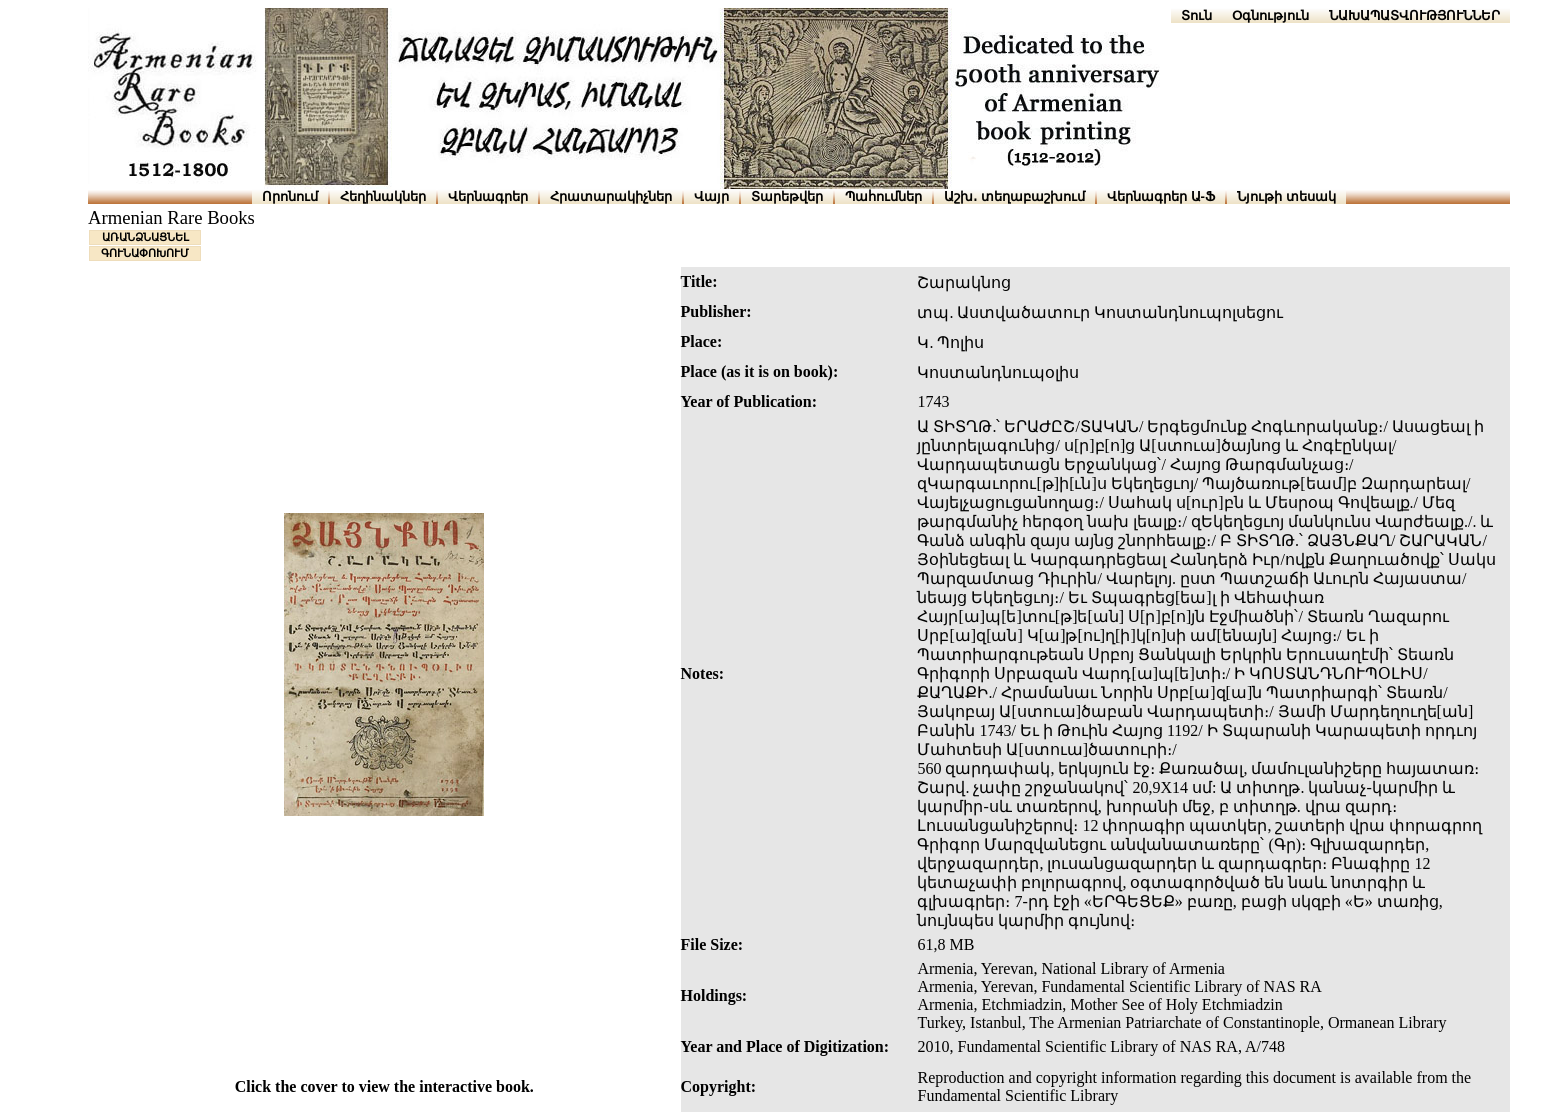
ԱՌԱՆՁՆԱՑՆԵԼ (145, 237)
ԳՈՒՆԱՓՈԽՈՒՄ (145, 253)
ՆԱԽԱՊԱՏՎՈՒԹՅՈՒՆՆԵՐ (1414, 15)
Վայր (711, 196)
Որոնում (290, 196)
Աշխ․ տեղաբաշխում (1014, 196)
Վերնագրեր (488, 196)
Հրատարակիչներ (611, 196)
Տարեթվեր (787, 196)
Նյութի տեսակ (1286, 196)
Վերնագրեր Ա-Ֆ (1161, 196)
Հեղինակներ (383, 196)
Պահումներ (883, 196)
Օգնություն (1270, 15)
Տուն (1196, 15)
